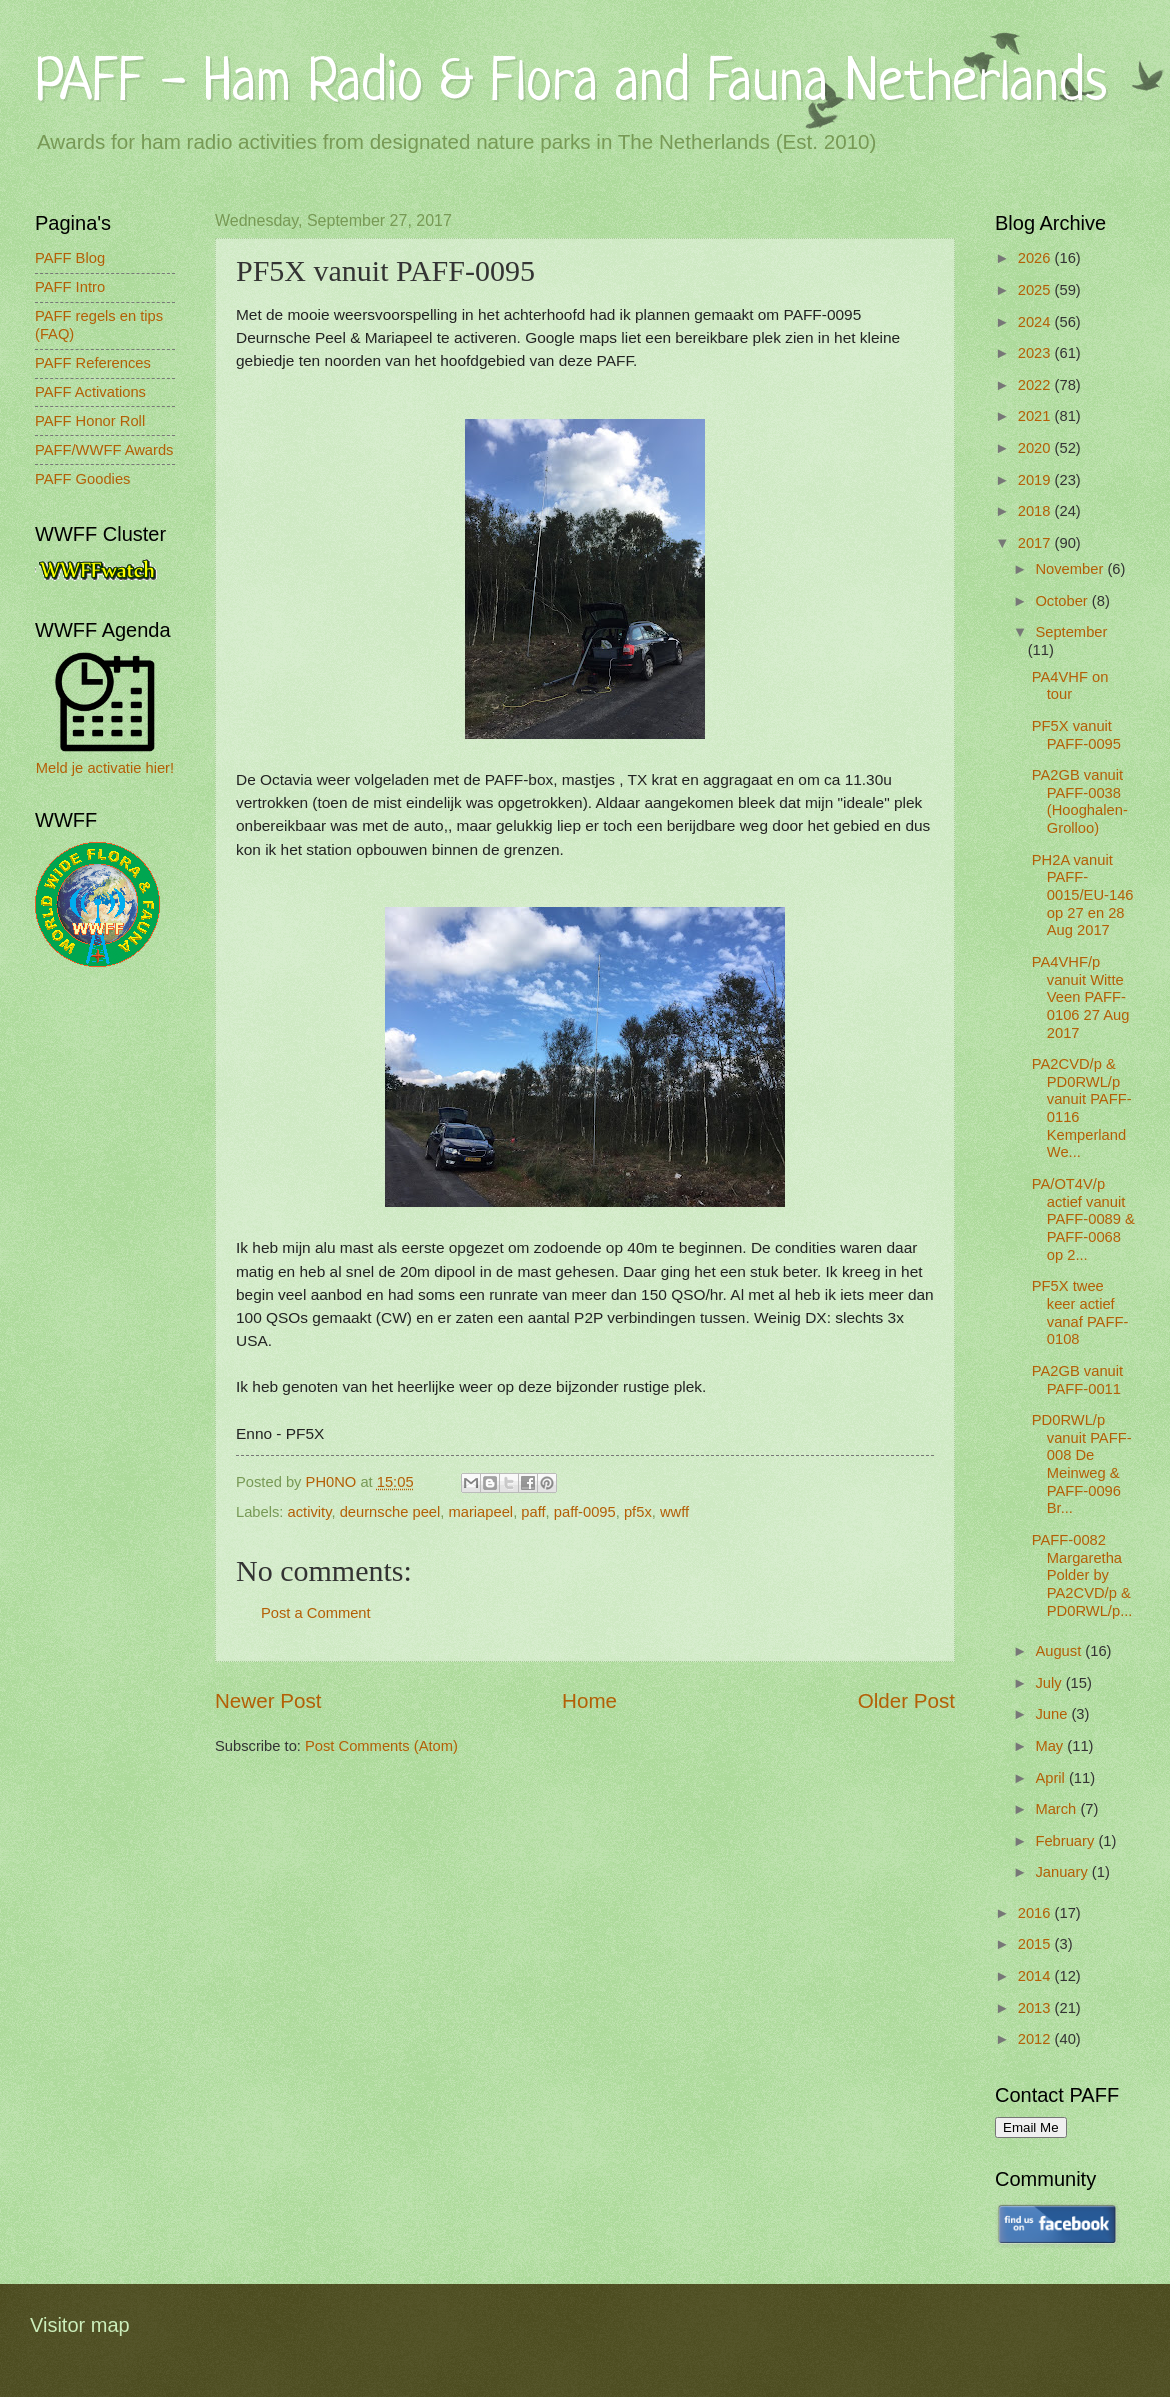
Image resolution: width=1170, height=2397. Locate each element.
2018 (1036, 511)
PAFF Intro (70, 287)
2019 (1036, 480)
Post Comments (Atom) (381, 1746)
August (1060, 1651)
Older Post (906, 1700)
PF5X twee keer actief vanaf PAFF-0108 (1080, 1312)
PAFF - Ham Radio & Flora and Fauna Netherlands (571, 84)
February (1066, 1841)
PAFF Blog (70, 258)
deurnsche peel (390, 1512)
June (1053, 1714)
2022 (1036, 385)
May (1051, 1746)
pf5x (638, 1512)
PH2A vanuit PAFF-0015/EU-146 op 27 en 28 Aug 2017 (1083, 895)
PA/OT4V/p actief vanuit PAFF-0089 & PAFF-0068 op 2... (1083, 1219)
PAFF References (93, 363)
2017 (1036, 543)
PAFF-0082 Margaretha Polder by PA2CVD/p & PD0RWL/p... (1082, 1575)
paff (533, 1512)
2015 (1036, 1944)
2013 (1036, 2008)
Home (589, 1700)
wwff (674, 1512)
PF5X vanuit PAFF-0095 (1076, 735)
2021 (1036, 416)
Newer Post (268, 1700)
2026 (1036, 258)
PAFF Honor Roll (90, 421)
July (1050, 1683)
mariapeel (480, 1512)
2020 (1036, 448)
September (1071, 632)
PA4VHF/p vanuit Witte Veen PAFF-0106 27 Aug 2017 (1081, 997)
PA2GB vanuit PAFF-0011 (1077, 1380)
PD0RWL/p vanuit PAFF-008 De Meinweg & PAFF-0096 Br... (1082, 1464)
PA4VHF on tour (1070, 686)
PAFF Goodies (82, 479)
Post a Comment (316, 1613)
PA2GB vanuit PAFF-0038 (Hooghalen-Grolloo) (1080, 801)
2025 (1036, 290)
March (1057, 1809)
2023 (1036, 353)
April (1052, 1778)
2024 (1036, 322)
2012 (1036, 2039)
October (1063, 601)
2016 (1036, 1913)
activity (310, 1512)
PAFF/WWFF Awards (104, 450)
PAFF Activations (90, 392)
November (1071, 569)
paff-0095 (585, 1512)
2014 (1036, 1976)
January (1063, 1872)
